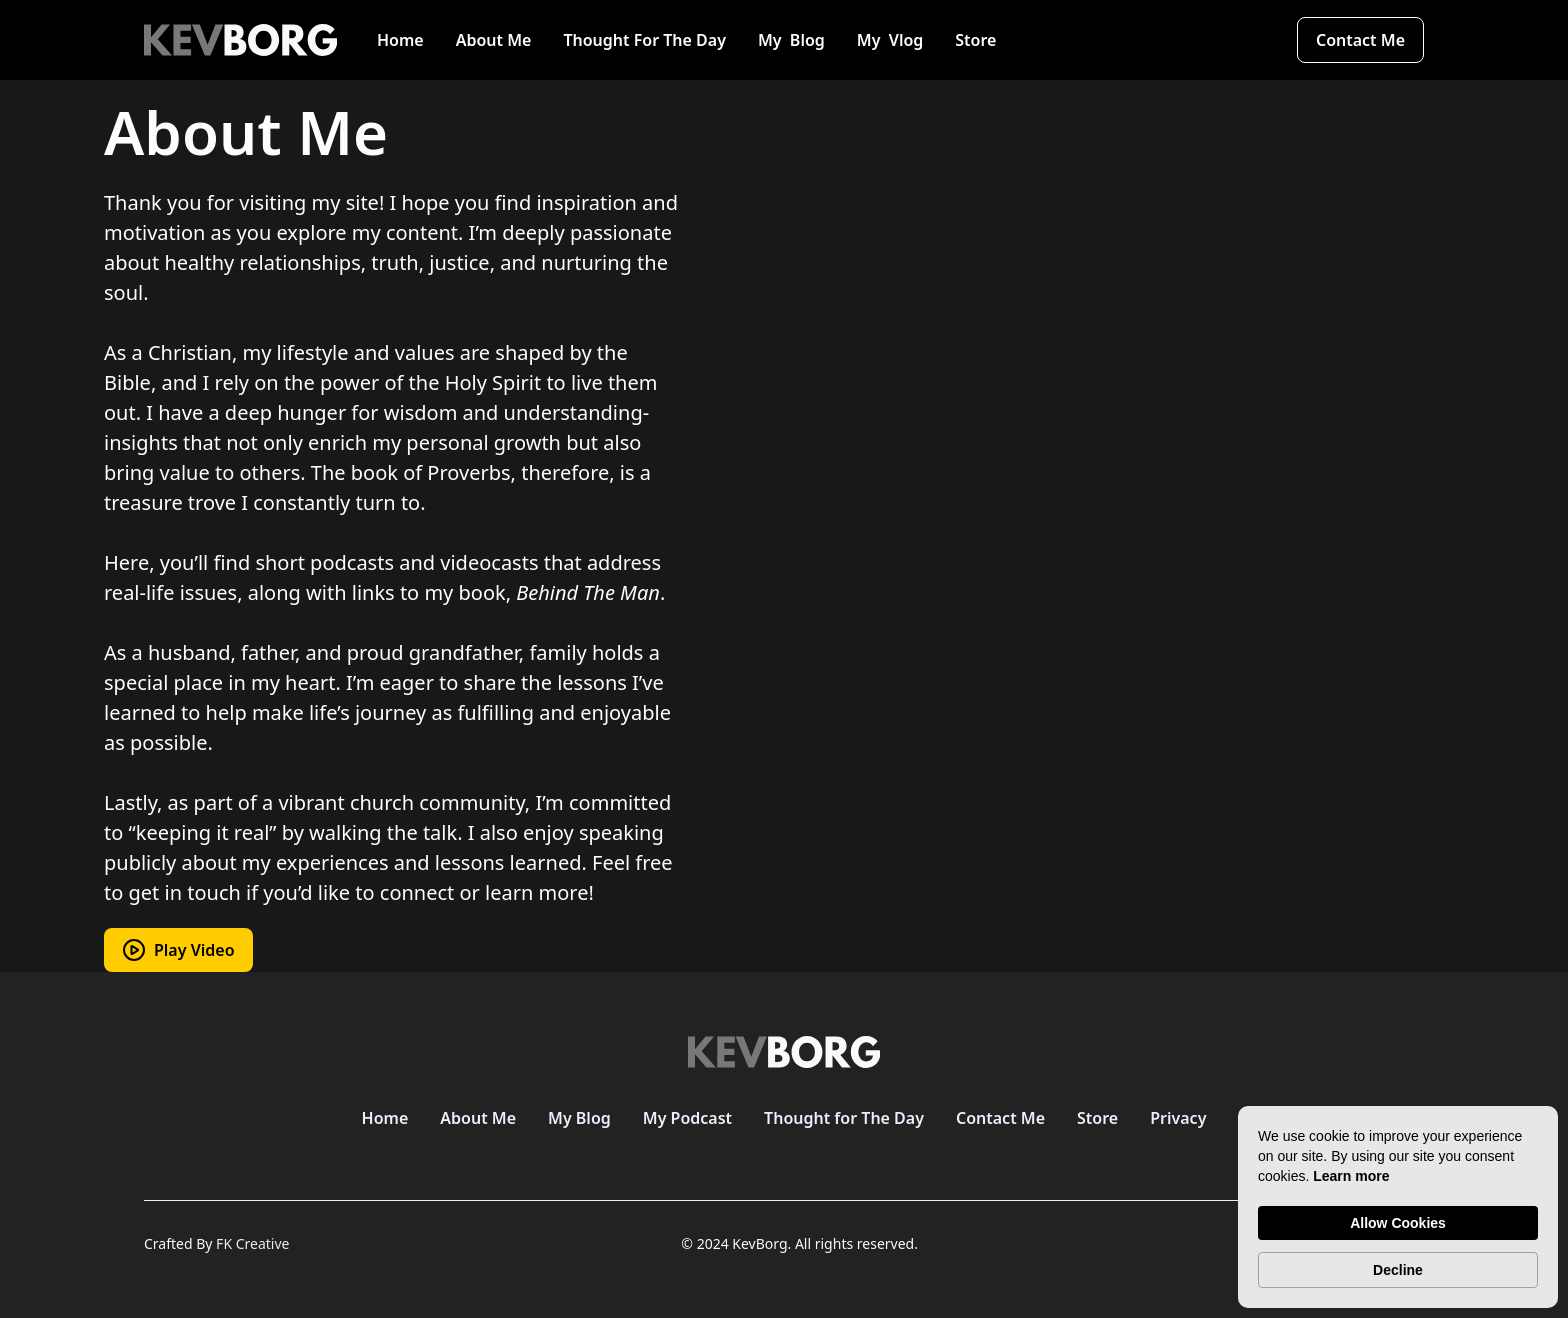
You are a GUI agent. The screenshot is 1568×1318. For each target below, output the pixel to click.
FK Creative (252, 1243)
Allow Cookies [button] (1398, 1223)
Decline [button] (1398, 1270)
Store (975, 40)
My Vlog (890, 40)
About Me (494, 40)
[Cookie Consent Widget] (1398, 1207)
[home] (240, 40)
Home (400, 40)
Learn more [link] (1351, 1176)
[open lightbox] (178, 950)
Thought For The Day (644, 40)
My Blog (791, 40)
